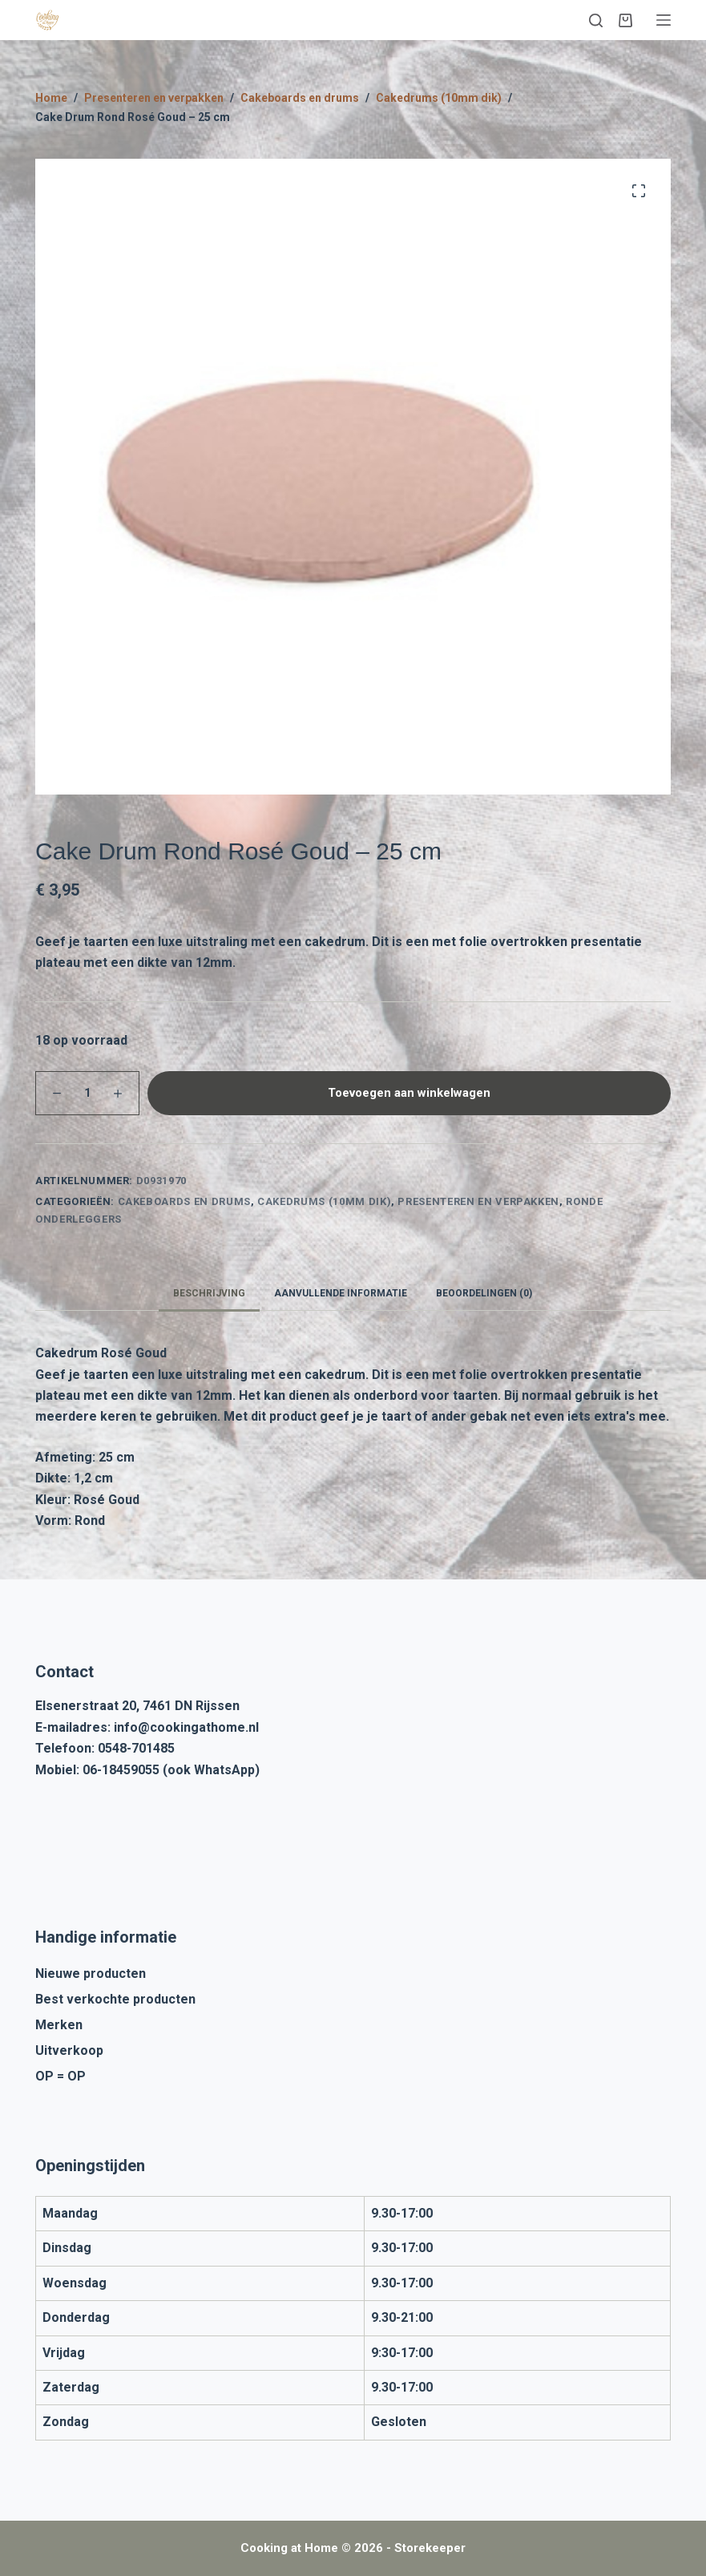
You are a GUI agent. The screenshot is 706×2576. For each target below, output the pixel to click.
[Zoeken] (596, 20)
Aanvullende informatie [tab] (340, 1293)
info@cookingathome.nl (186, 1727)
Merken (59, 2024)
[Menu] (663, 20)
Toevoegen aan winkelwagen (409, 1093)
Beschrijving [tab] (209, 1293)
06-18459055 (121, 1769)
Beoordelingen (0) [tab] (484, 1293)
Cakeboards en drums (184, 1201)
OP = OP (60, 2076)
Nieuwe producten (90, 1973)
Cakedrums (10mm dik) (324, 1201)
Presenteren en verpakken (478, 1201)
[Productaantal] (87, 1093)
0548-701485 (136, 1748)
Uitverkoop (69, 2050)
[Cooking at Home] (47, 20)
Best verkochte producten (115, 1999)
